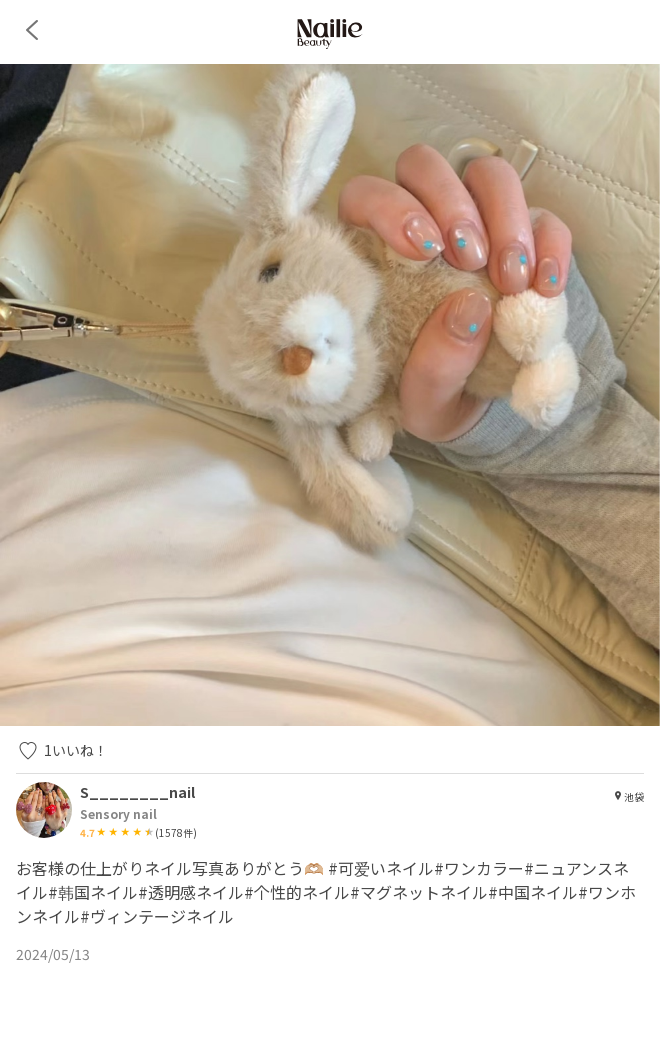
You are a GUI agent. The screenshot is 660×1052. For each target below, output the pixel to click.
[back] (32, 30)
